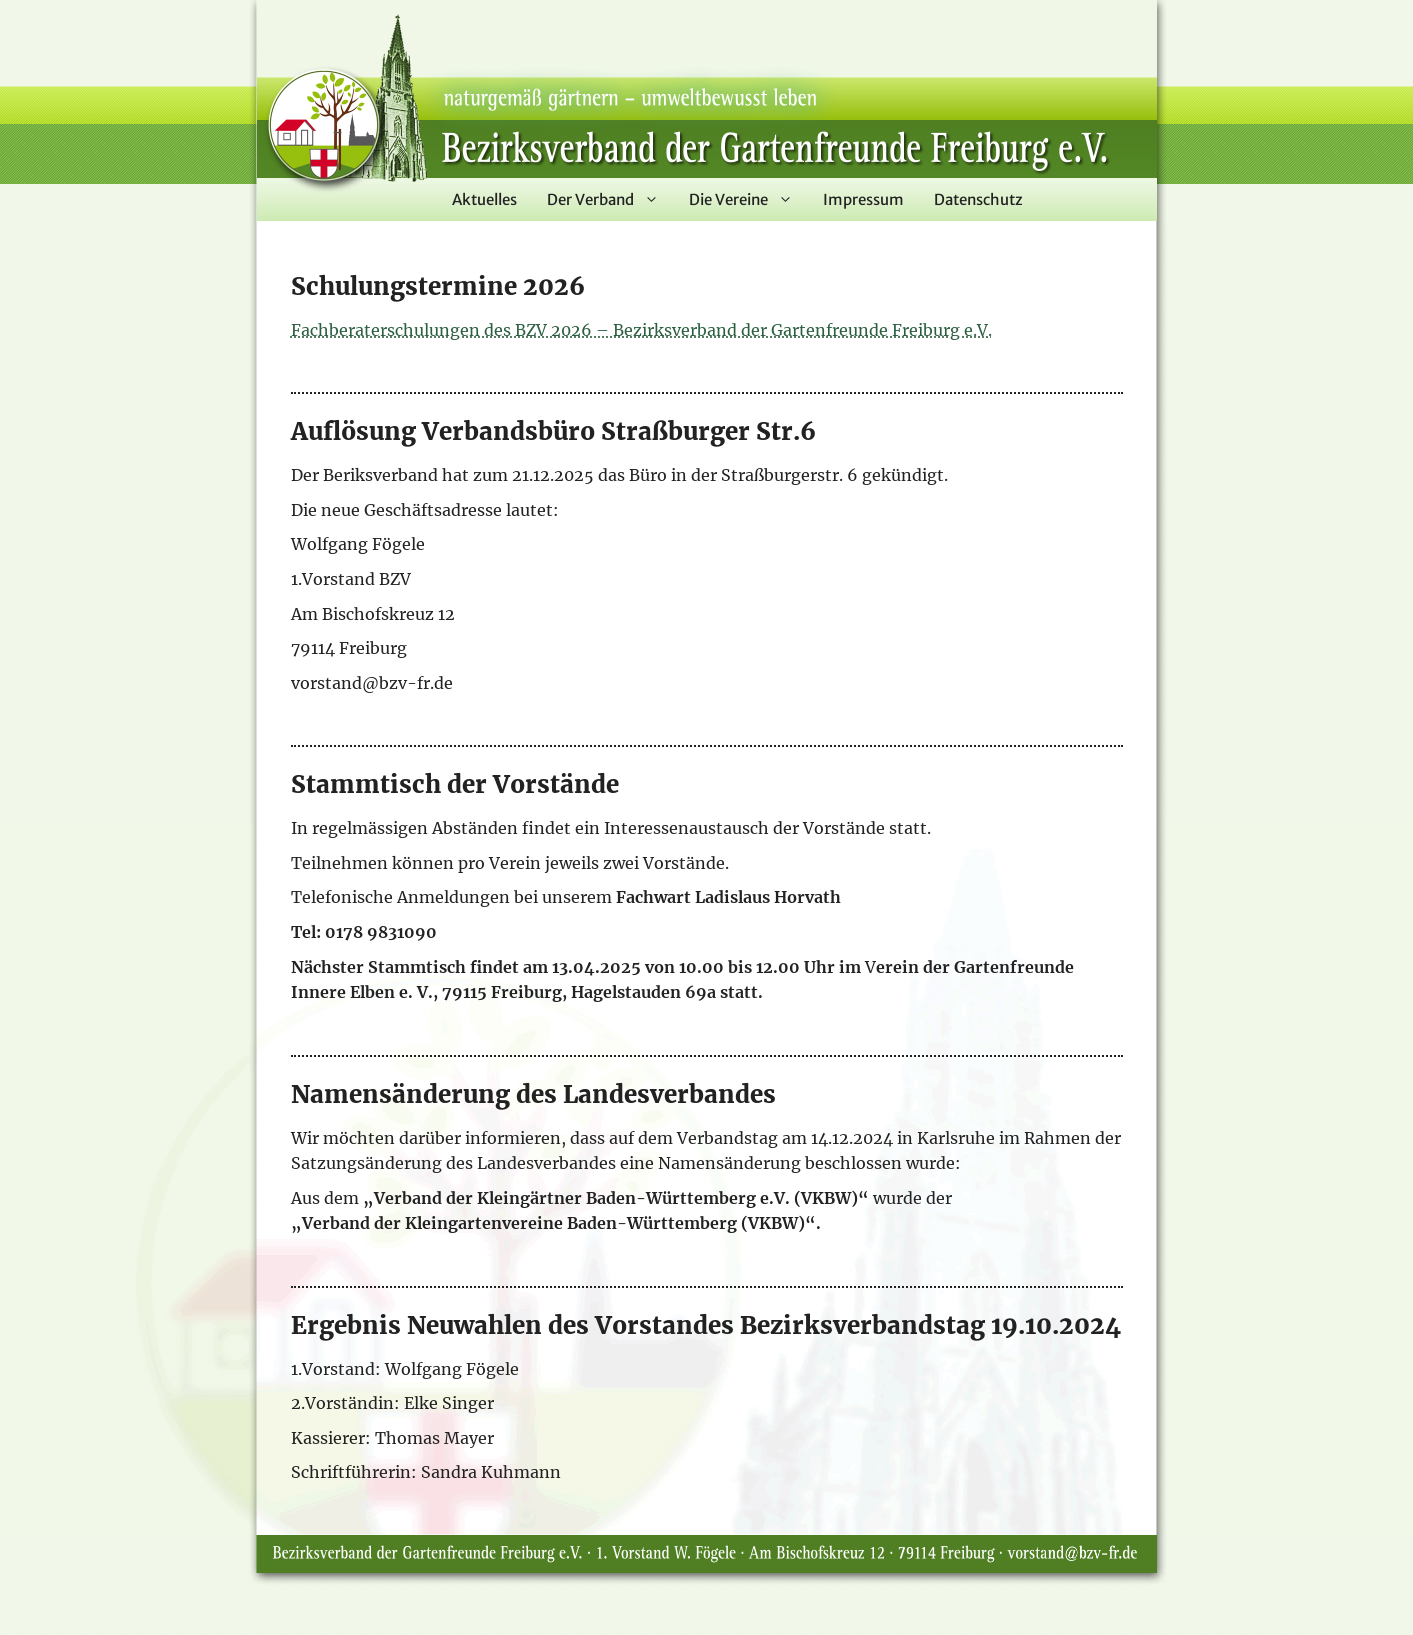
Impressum (863, 199)
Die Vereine (748, 199)
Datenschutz (978, 199)
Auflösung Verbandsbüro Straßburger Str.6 (553, 431)
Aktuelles (484, 199)
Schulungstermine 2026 (438, 286)
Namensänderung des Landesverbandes (533, 1094)
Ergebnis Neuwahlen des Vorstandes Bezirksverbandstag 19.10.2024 (706, 1325)
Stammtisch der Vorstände (455, 784)
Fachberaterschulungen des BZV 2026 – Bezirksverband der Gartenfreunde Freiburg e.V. (641, 330)
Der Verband (610, 199)
